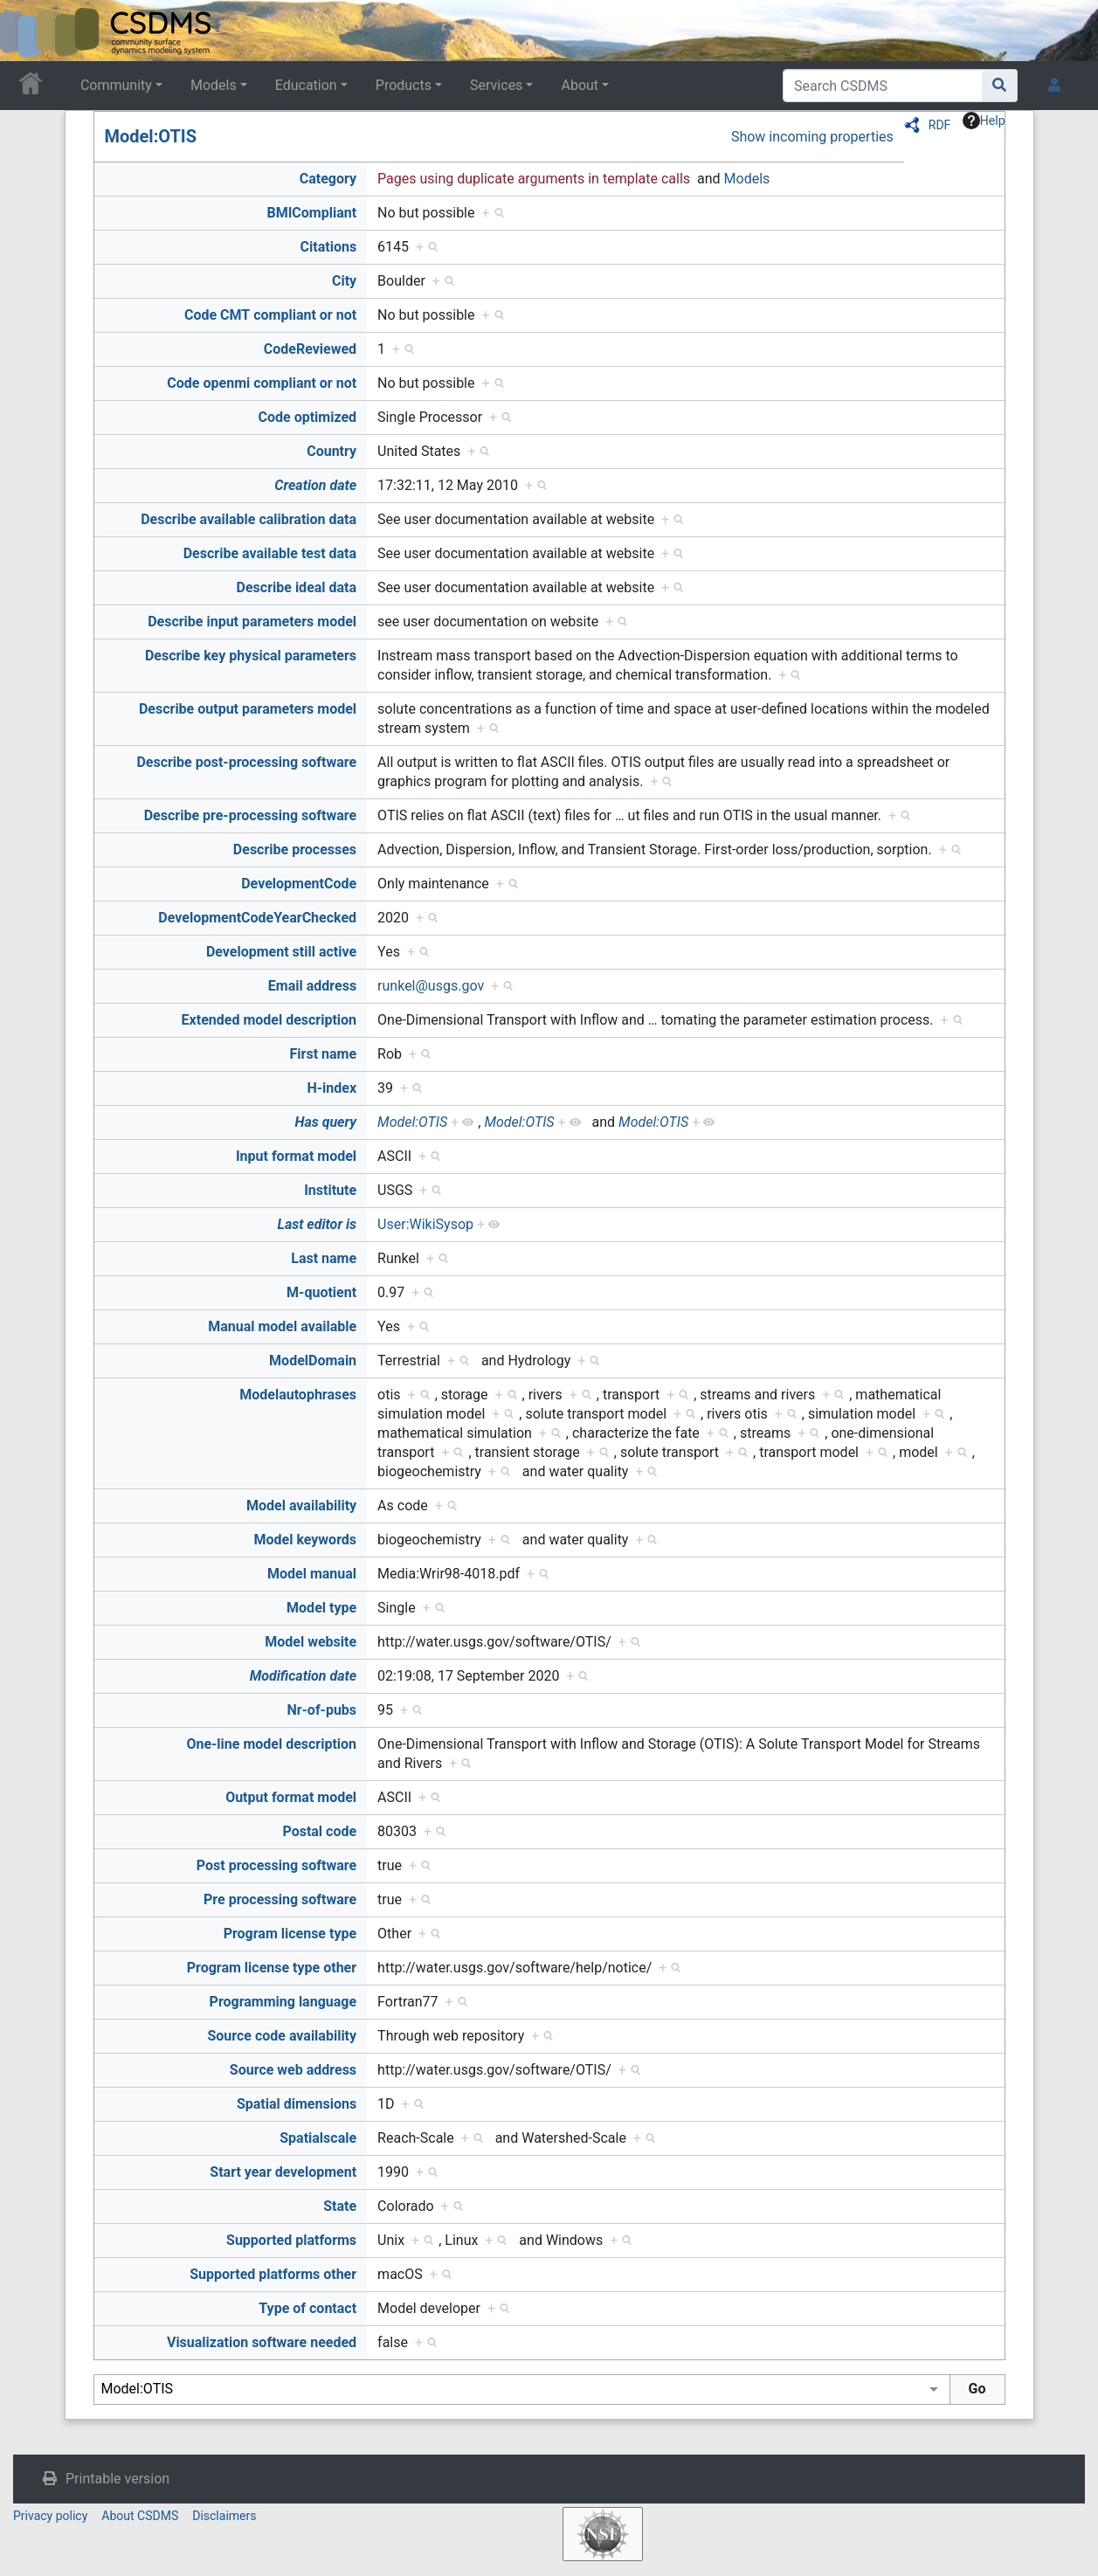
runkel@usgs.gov (430, 985)
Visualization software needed (261, 2342)
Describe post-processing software (246, 762)
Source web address (293, 2069)
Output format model (290, 1797)
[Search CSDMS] (883, 85)
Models (213, 85)
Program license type (290, 1933)
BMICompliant (311, 212)
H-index (332, 1088)
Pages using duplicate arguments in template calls (533, 178)
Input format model (296, 1156)
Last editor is (316, 1224)
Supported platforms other (273, 2274)
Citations (328, 246)
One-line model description (271, 1744)
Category (328, 178)
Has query (325, 1122)
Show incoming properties (812, 136)
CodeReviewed (310, 349)
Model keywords (304, 1539)
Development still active (281, 951)
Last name (323, 1258)
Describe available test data (269, 553)
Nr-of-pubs (321, 1710)
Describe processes (294, 849)
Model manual (311, 1573)
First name (323, 1054)
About (579, 85)
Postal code (319, 1831)
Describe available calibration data (248, 519)
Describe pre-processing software (250, 815)
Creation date (315, 485)
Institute (330, 1190)
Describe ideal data (297, 587)
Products (404, 85)
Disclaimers (224, 2516)
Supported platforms (291, 2240)
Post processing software (276, 1865)
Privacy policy (50, 2516)
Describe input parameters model (252, 621)
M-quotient (321, 1292)
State (339, 2206)
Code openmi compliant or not (261, 383)
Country (331, 451)
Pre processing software (280, 1899)
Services (496, 85)
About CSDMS (139, 2516)
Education (306, 85)
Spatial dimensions (296, 2104)
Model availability (301, 1505)
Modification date (303, 1676)
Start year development (283, 2172)
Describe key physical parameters (250, 655)
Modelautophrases (297, 1394)
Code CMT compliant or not (270, 315)
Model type (321, 1607)
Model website (310, 1641)
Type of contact (307, 2308)
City (344, 281)
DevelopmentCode (298, 883)
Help (984, 120)
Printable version (117, 2478)
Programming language (283, 2001)
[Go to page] (1000, 85)
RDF (940, 125)
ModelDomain (312, 1360)
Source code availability (281, 2035)
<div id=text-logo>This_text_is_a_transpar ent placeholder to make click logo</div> (28, 30)
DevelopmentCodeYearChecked (257, 917)
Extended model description (269, 1020)
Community (116, 85)
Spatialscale (318, 2138)
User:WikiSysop (425, 1224)
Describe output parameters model (247, 709)
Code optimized (308, 417)
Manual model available (282, 1326)
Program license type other (271, 1967)
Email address (312, 985)
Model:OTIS (151, 136)
